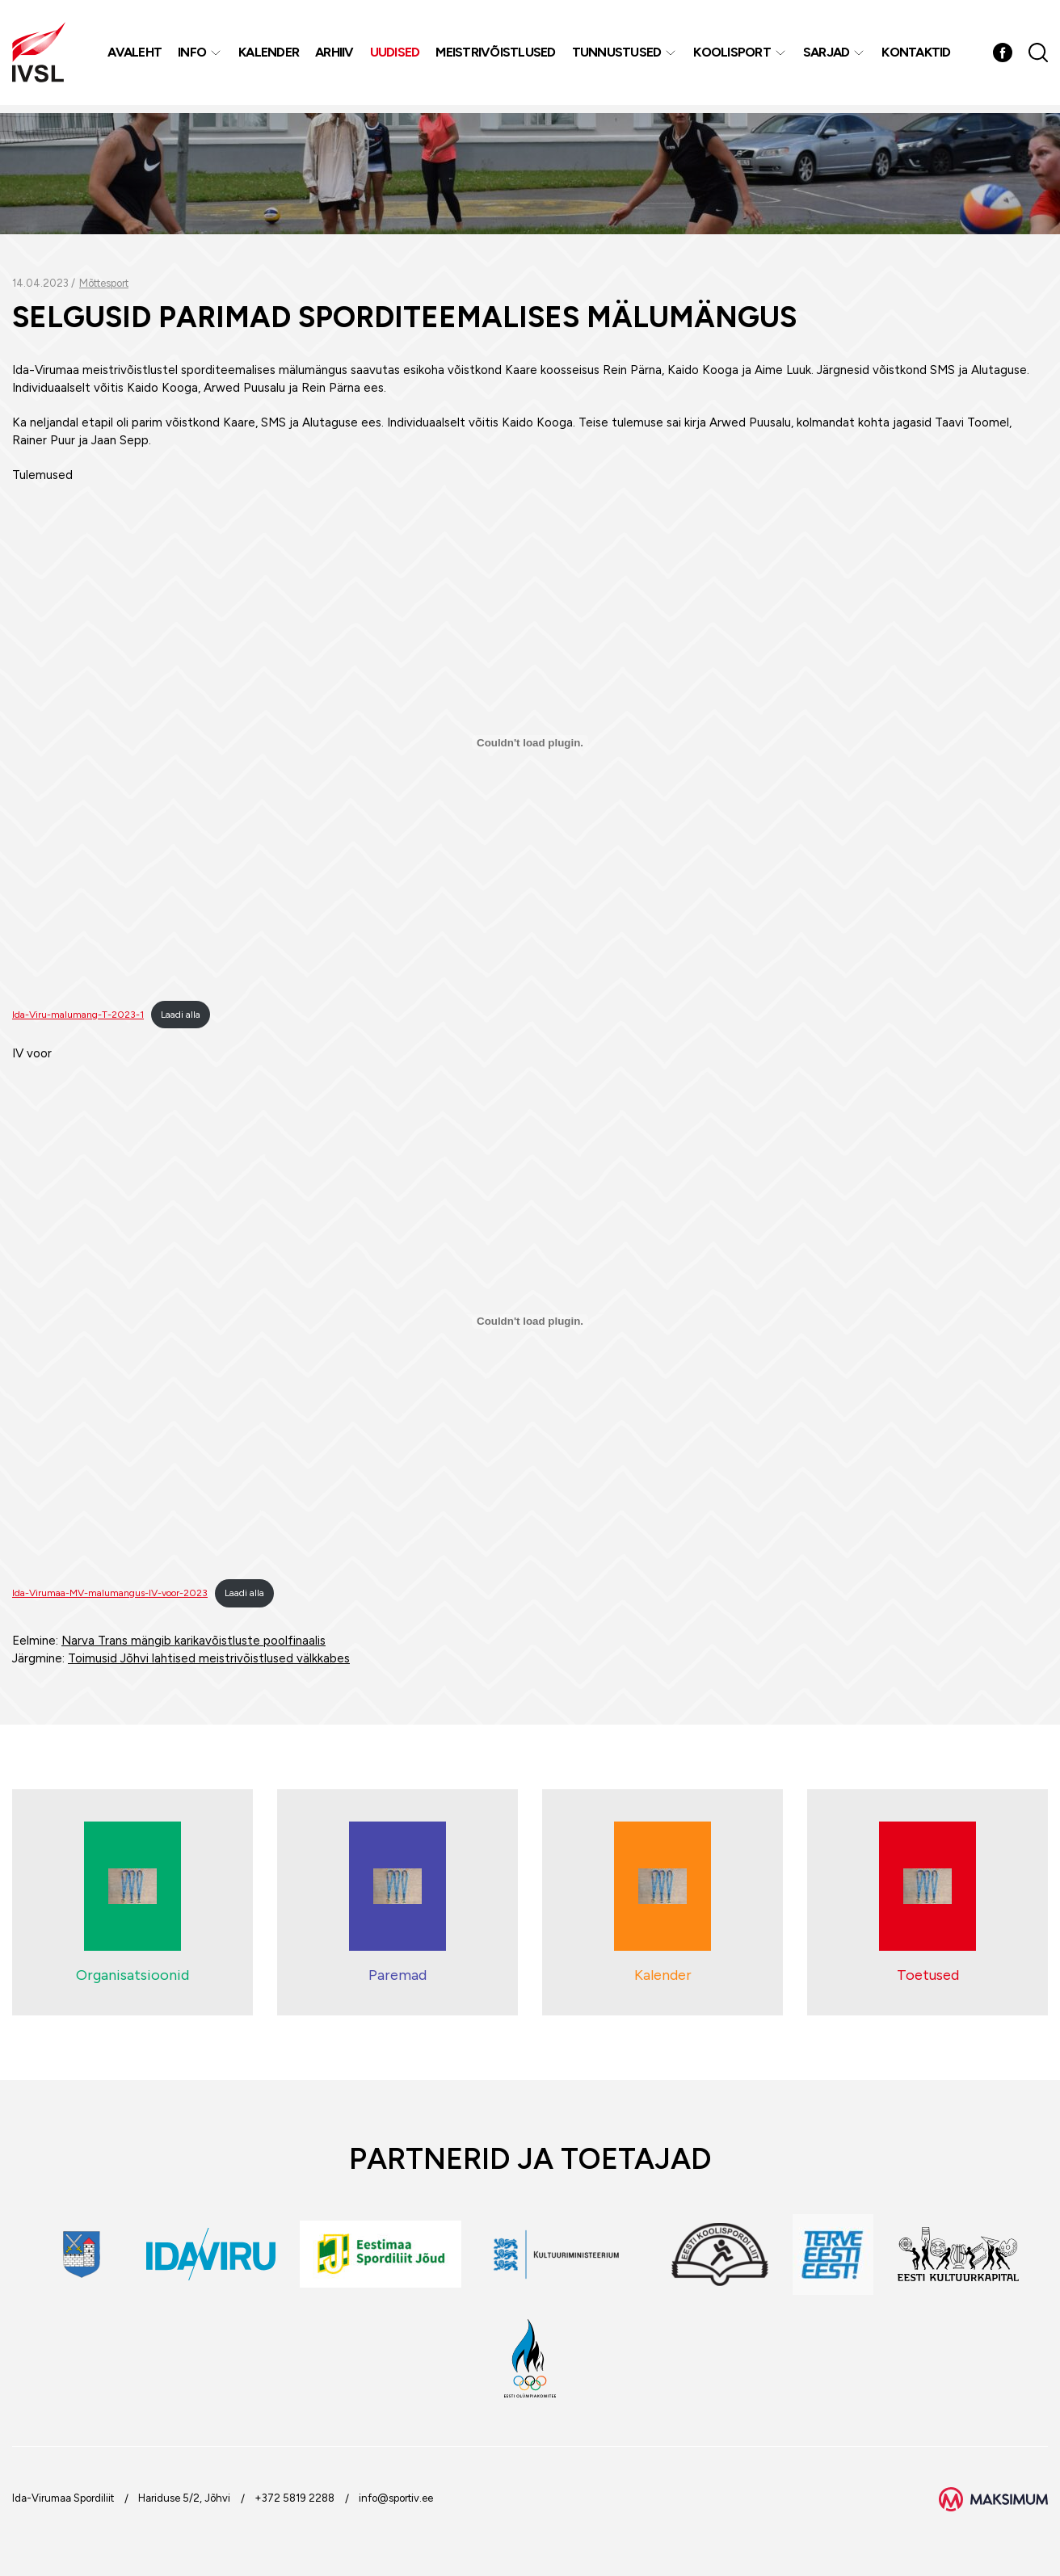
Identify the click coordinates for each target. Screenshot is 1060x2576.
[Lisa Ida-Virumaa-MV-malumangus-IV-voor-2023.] (530, 1321)
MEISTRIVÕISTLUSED (497, 56)
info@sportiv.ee (396, 2498)
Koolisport (733, 56)
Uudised (397, 56)
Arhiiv (336, 56)
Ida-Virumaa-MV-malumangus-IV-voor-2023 (110, 1593)
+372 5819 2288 (294, 2498)
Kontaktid (917, 56)
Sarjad (828, 56)
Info (193, 56)
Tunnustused (618, 56)
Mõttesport (103, 283)
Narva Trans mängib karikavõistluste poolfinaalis (193, 1640)
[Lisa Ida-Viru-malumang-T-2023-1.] (530, 742)
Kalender (270, 56)
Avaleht (136, 56)
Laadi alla (180, 1014)
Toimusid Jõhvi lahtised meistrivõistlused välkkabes (209, 1658)
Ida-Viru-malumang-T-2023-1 (78, 1014)
